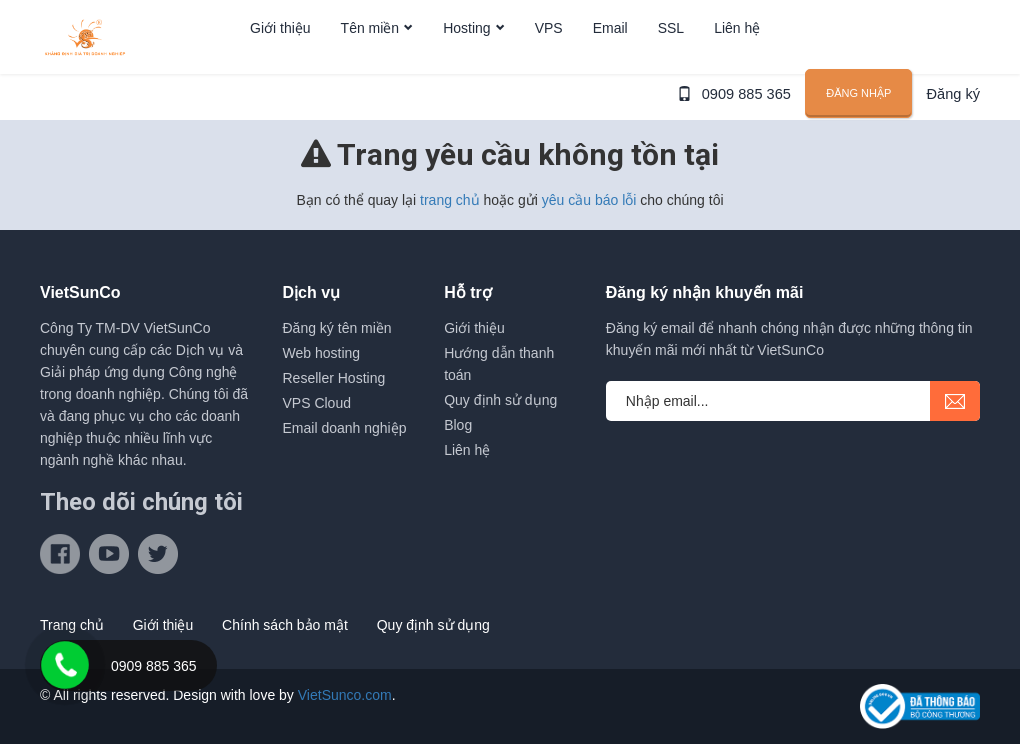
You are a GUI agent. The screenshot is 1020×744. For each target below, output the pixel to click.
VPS (549, 63)
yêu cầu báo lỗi (589, 200)
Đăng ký (954, 147)
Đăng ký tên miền (337, 328)
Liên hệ (737, 63)
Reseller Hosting (334, 378)
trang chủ (450, 200)
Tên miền (370, 63)
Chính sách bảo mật (285, 625)
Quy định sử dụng (500, 400)
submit (955, 401)
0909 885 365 (751, 147)
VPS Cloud (317, 403)
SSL (671, 63)
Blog (458, 425)
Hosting (466, 63)
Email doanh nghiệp (345, 428)
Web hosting (322, 353)
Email (610, 63)
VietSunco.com (345, 695)
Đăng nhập (861, 146)
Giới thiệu (280, 63)
